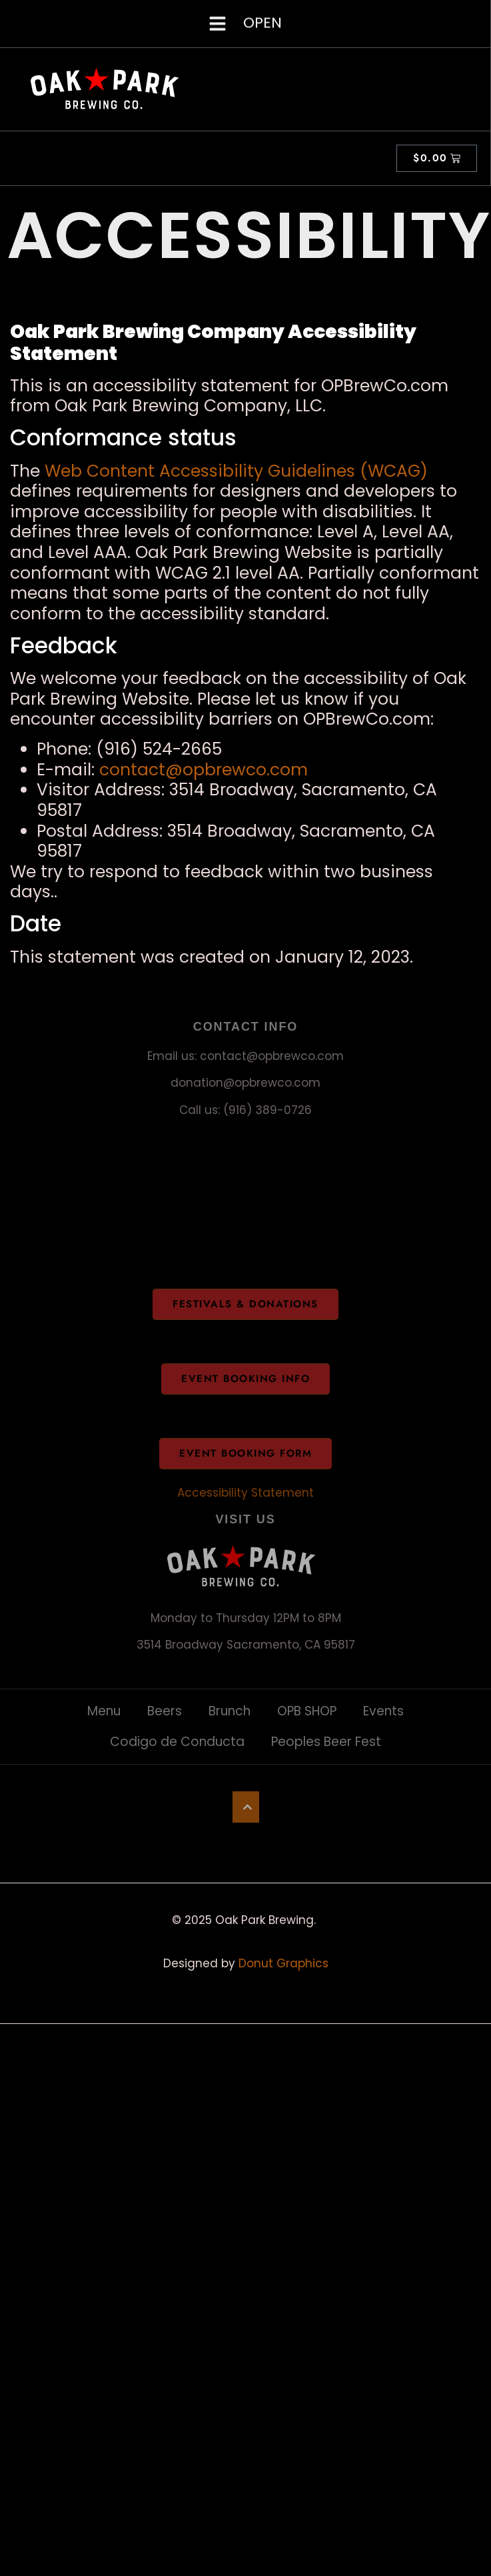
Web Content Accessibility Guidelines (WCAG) (236, 471)
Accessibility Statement (245, 1493)
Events (383, 1711)
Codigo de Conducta (177, 1742)
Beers (164, 1711)
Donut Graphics (283, 1963)
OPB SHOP (306, 1711)
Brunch (229, 1711)
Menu (104, 1711)
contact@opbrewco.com (203, 769)
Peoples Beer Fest (326, 1742)
